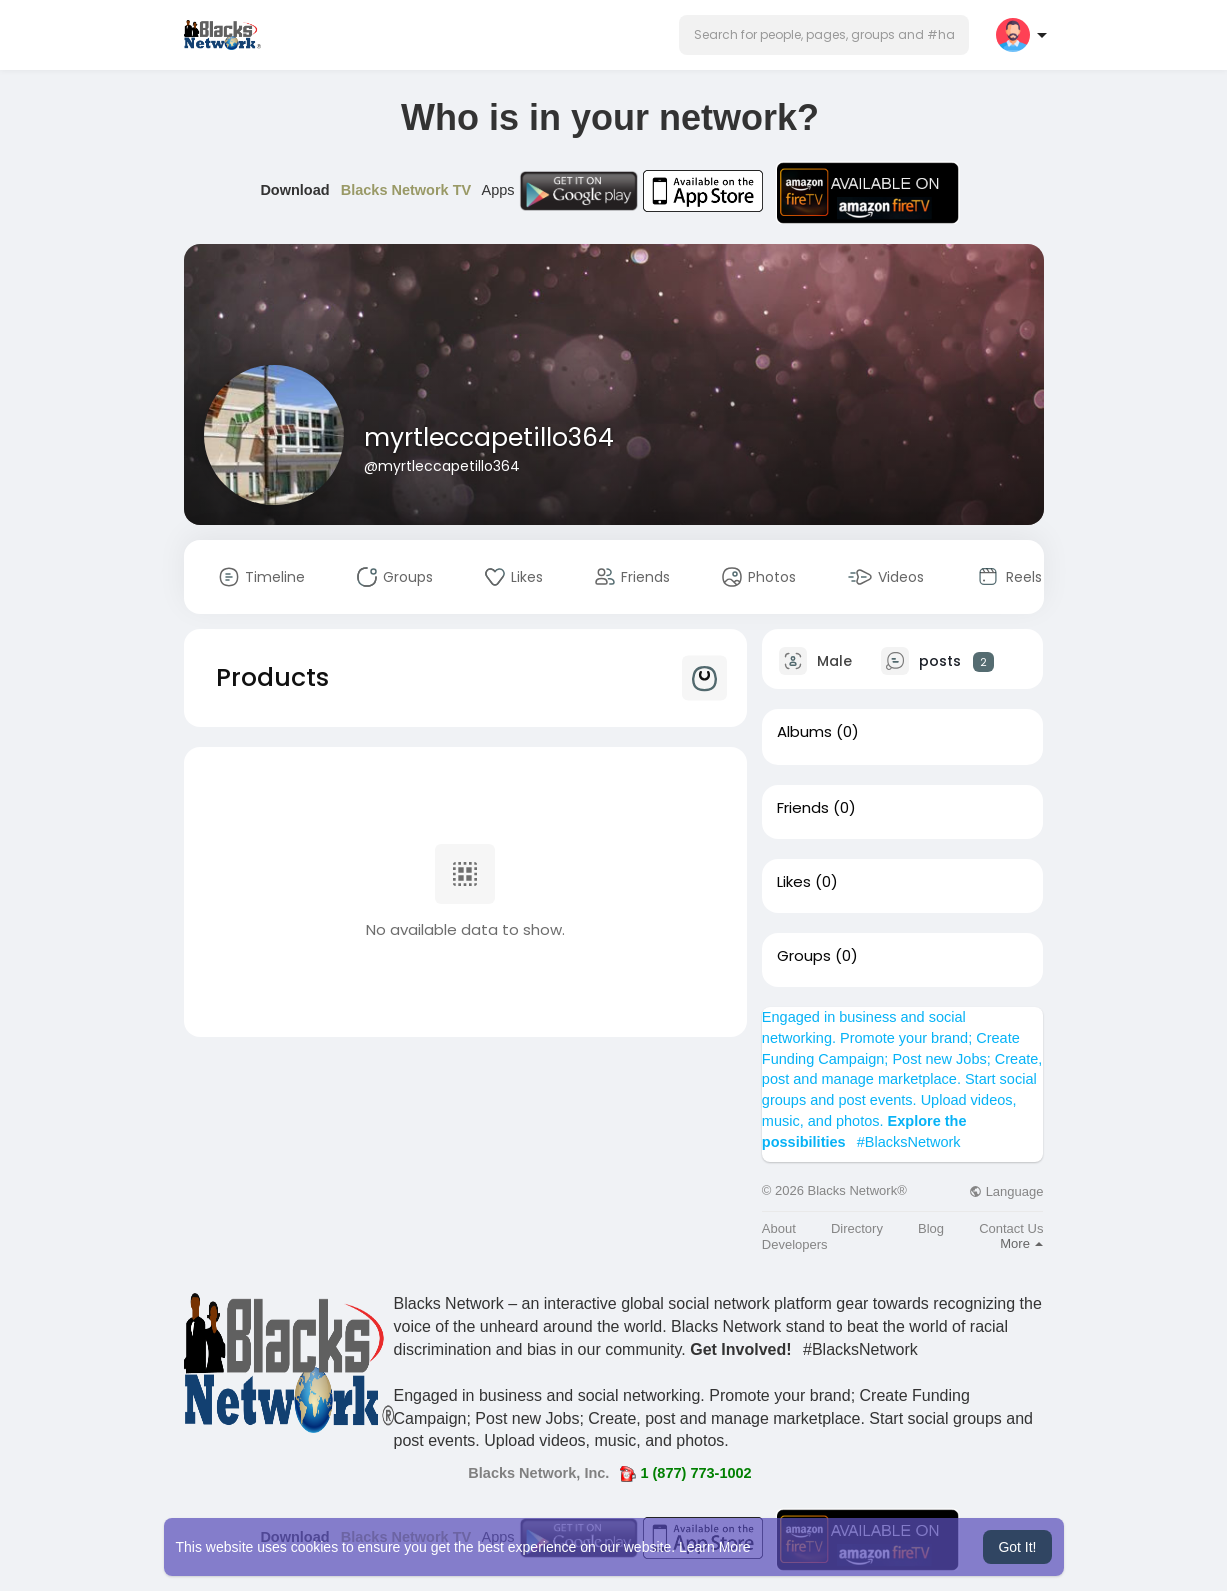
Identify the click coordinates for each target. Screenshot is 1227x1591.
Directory (857, 1228)
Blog (931, 1228)
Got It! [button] (1017, 1547)
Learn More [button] (715, 1547)
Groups (804, 956)
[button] (824, 35)
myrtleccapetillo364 (489, 437)
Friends (803, 808)
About (779, 1228)
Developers (795, 1244)
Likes (794, 882)
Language (1006, 1191)
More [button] (1021, 1243)
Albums (804, 732)
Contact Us (1011, 1228)
